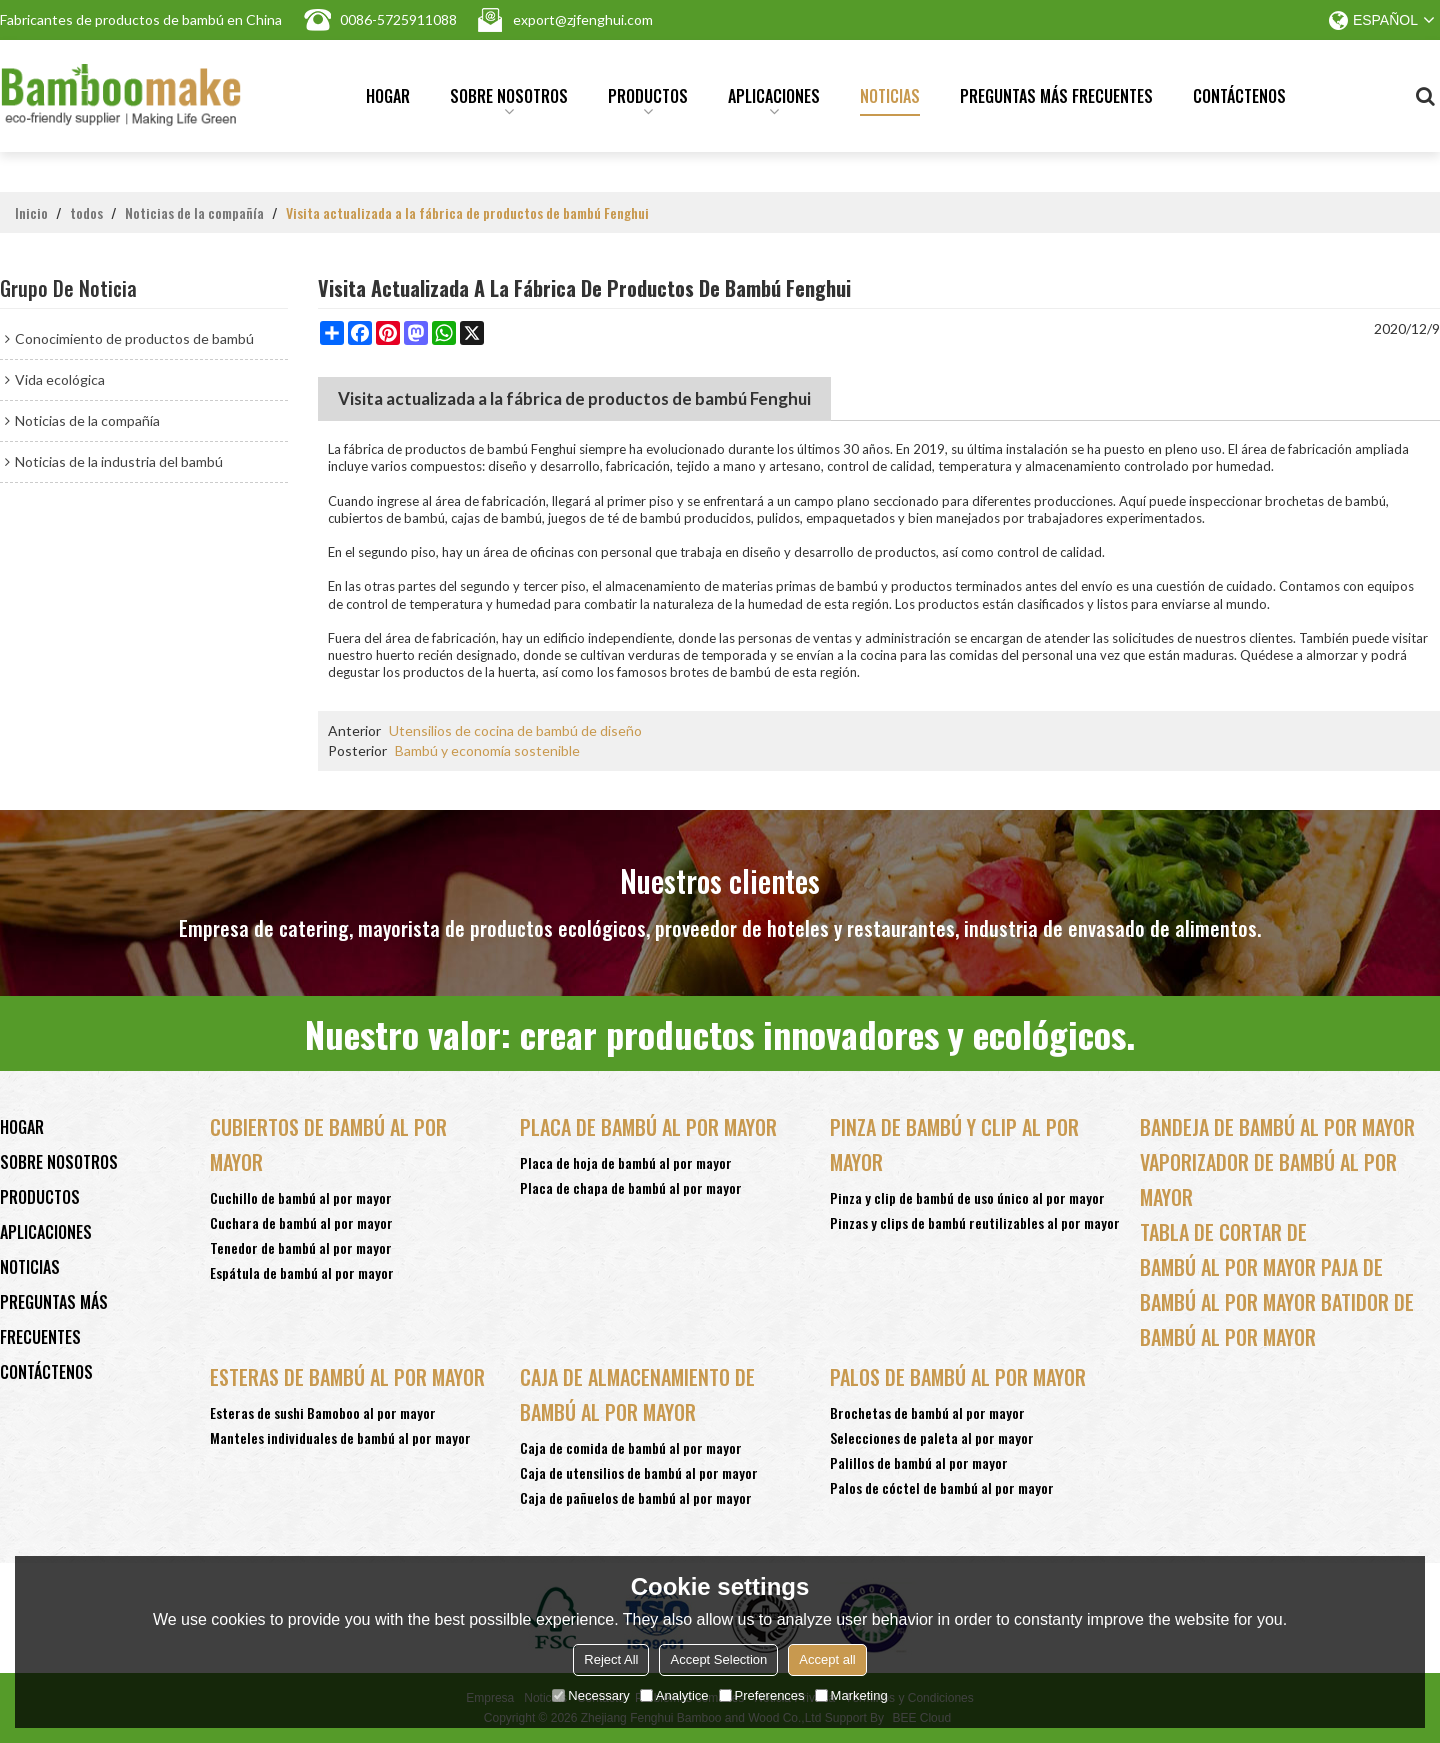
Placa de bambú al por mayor (648, 1127)
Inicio (31, 213)
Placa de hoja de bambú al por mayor (626, 1162)
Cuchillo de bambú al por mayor (301, 1197)
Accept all (827, 1659)
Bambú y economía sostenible (487, 750)
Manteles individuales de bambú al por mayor (340, 1437)
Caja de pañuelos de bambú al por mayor (636, 1497)
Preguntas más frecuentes (1056, 96)
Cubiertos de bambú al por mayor (328, 1144)
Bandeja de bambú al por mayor (1277, 1127)
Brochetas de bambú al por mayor (927, 1412)
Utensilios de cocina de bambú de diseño (515, 730)
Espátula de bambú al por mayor (302, 1272)
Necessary (590, 1695)
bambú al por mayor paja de (1261, 1267)
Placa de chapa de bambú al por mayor (631, 1187)
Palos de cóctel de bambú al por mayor (942, 1487)
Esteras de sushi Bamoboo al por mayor (323, 1412)
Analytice (674, 1695)
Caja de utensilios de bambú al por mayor (639, 1472)
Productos (648, 100)
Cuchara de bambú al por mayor (301, 1222)
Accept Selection (718, 1659)
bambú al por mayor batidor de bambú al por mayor (1277, 1319)
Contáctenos (1239, 96)
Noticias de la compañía (194, 213)
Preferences (762, 1695)
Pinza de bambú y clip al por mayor (954, 1144)
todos (86, 213)
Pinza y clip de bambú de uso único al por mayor (967, 1197)
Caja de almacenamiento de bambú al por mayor (637, 1394)
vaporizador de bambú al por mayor (1268, 1179)
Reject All (611, 1659)
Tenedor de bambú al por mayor (301, 1247)
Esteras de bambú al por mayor (347, 1377)
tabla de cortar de (1223, 1232)
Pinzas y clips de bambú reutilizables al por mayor (975, 1222)
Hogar (388, 96)
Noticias (890, 96)
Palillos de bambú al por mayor (919, 1462)
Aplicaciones (774, 100)
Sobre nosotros (509, 100)
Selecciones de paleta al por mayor (932, 1437)
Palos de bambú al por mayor (958, 1377)
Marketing (851, 1695)
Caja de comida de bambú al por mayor (631, 1447)
